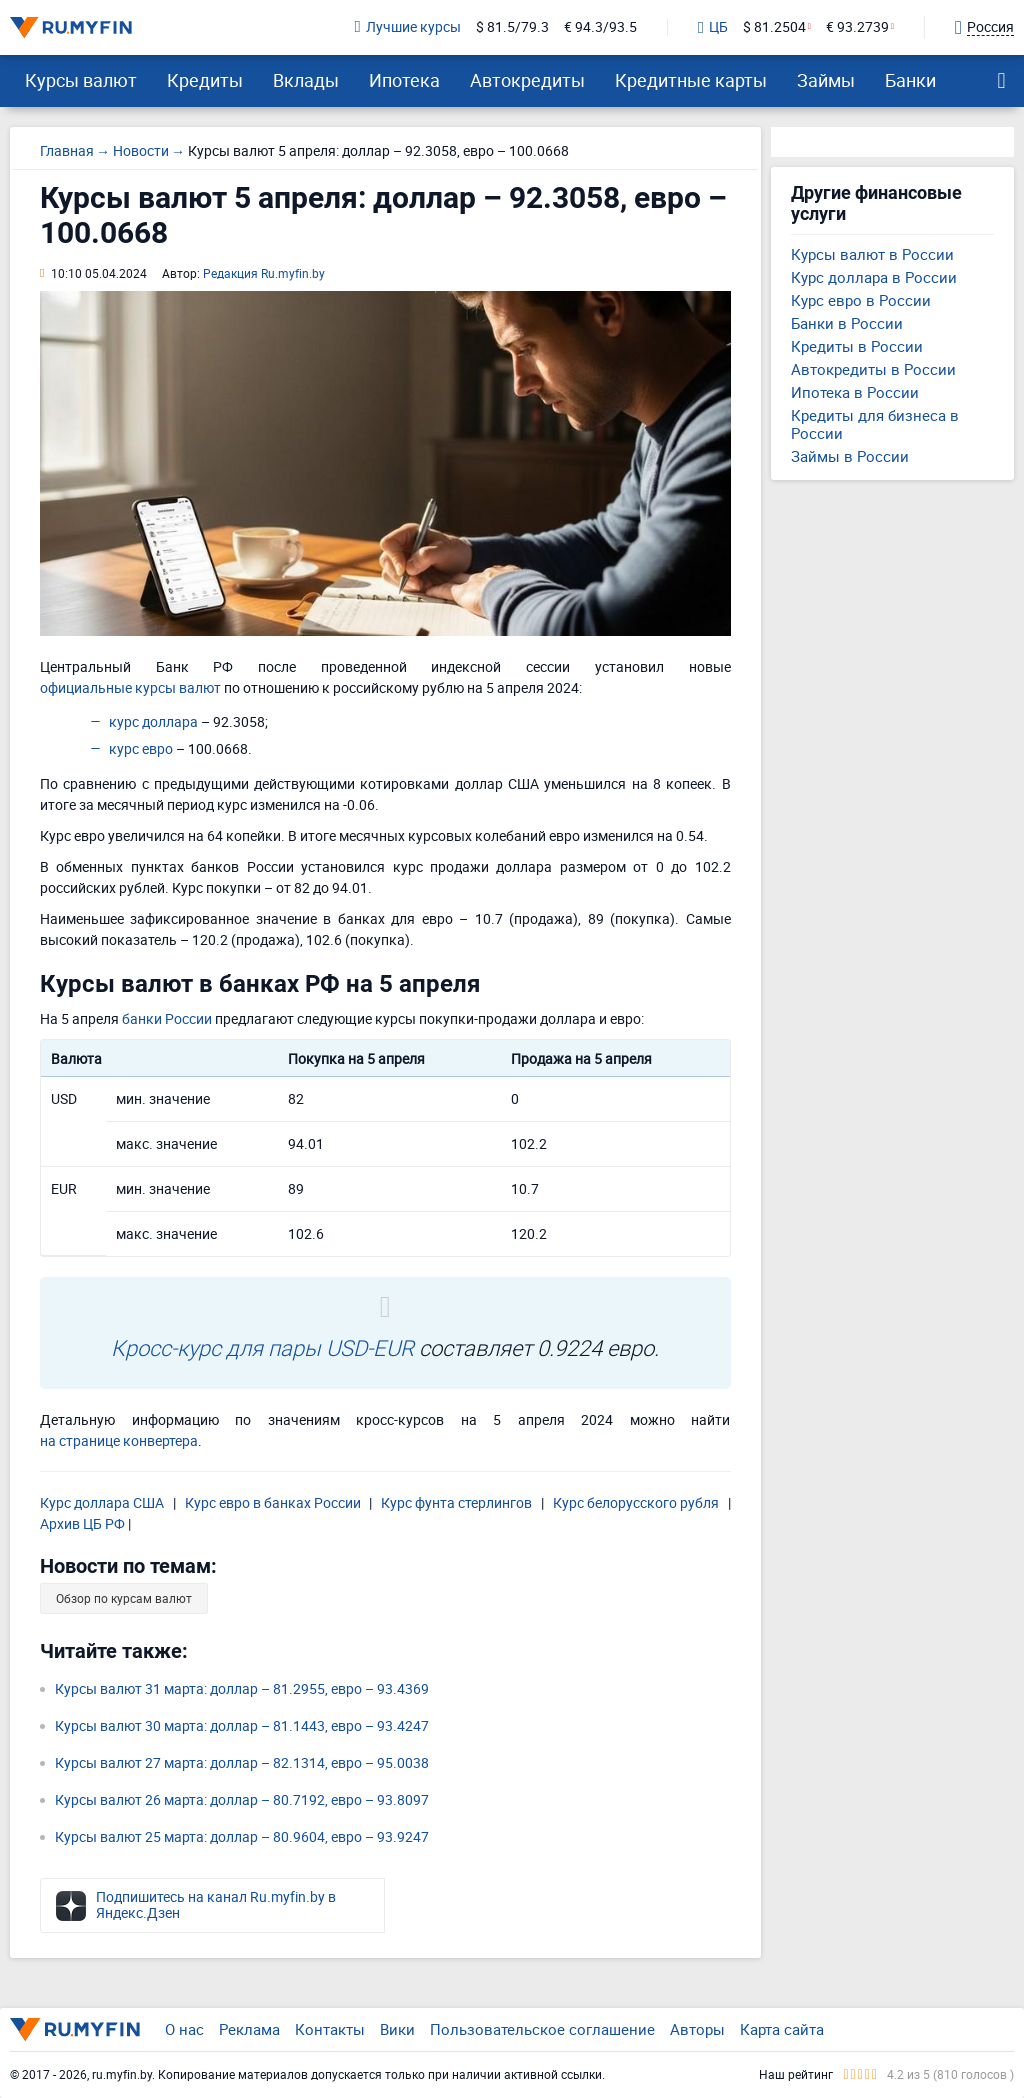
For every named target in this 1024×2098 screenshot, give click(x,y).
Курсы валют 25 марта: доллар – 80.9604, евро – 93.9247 (242, 1836)
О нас (184, 2029)
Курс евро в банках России (273, 1502)
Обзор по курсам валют (124, 1598)
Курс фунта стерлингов (456, 1502)
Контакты (330, 2029)
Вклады (306, 80)
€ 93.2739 (857, 27)
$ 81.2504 (774, 27)
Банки (910, 80)
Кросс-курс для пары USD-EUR (262, 1347)
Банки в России (847, 323)
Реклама (249, 2029)
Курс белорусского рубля (636, 1502)
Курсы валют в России (872, 254)
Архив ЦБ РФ (82, 1523)
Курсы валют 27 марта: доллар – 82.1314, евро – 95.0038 (242, 1762)
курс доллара (153, 721)
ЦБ (713, 28)
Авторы (697, 2029)
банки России (167, 1018)
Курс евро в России (861, 300)
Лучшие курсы (408, 27)
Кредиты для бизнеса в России (875, 424)
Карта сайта (782, 2029)
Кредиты (205, 80)
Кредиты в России (857, 346)
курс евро (141, 748)
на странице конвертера (119, 1440)
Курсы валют (81, 80)
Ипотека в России (855, 392)
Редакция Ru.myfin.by (264, 273)
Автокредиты (527, 80)
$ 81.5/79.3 (512, 27)
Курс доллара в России (874, 277)
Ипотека (404, 80)
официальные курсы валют (130, 687)
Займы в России (850, 456)
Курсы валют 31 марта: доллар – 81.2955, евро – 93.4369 (242, 1688)
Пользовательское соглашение (542, 2029)
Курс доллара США (102, 1502)
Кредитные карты (691, 80)
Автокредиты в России (873, 369)
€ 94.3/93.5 (600, 27)
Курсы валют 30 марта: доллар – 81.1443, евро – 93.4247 (242, 1725)
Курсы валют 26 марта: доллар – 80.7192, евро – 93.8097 (242, 1799)
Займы (826, 80)
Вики (397, 2029)
